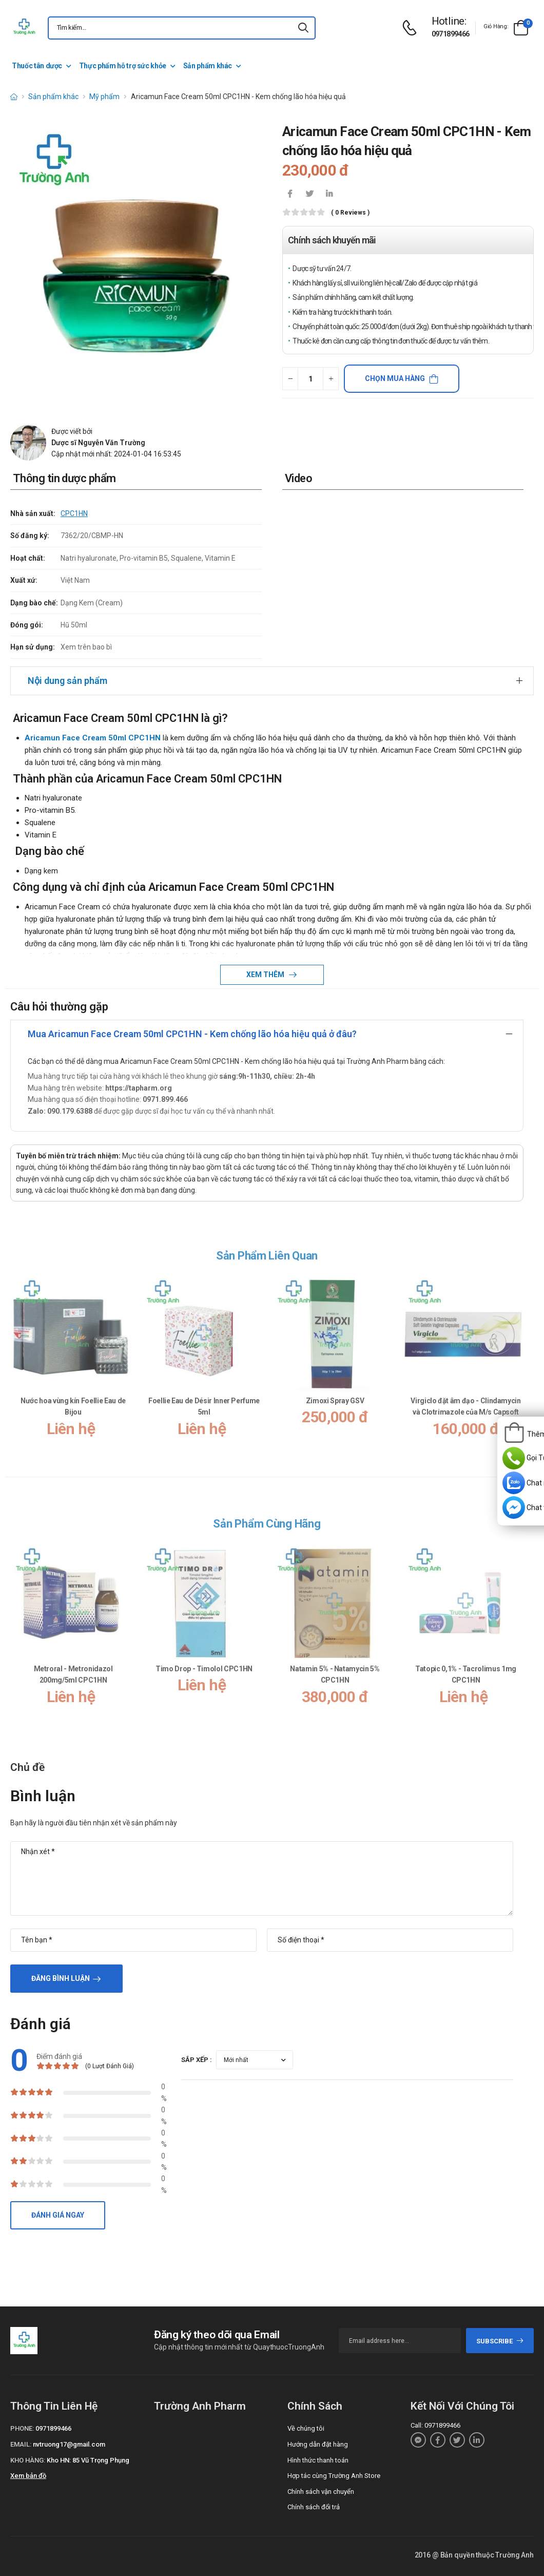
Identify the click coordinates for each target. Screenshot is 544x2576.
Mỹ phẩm (104, 96)
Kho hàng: (27, 2460)
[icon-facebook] (290, 194)
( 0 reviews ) (350, 212)
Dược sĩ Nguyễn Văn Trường (98, 442)
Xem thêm (266, 974)
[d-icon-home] (13, 96)
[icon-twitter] (309, 194)
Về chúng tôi (305, 2428)
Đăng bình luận (60, 1978)
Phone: (22, 2428)
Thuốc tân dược (37, 66)
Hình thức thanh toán (317, 2460)
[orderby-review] (254, 2059)
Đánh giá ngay (57, 2215)
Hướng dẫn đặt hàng (317, 2444)
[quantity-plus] (331, 378)
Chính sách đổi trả (313, 2507)
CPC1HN (74, 513)
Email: (20, 2444)
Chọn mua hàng (395, 378)
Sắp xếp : (196, 2060)
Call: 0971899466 (435, 2425)
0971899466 (451, 33)
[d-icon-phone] (412, 28)
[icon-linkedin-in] (329, 194)
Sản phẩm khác (207, 66)
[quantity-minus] (290, 378)
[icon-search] (303, 28)
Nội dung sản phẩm (67, 680)
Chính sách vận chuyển (320, 2491)
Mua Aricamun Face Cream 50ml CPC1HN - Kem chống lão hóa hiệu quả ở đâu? (192, 1033)
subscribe (500, 2341)
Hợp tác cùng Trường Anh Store (333, 2475)
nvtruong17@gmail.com (69, 2444)
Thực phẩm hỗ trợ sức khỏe (122, 66)
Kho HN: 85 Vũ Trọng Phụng (88, 2460)
